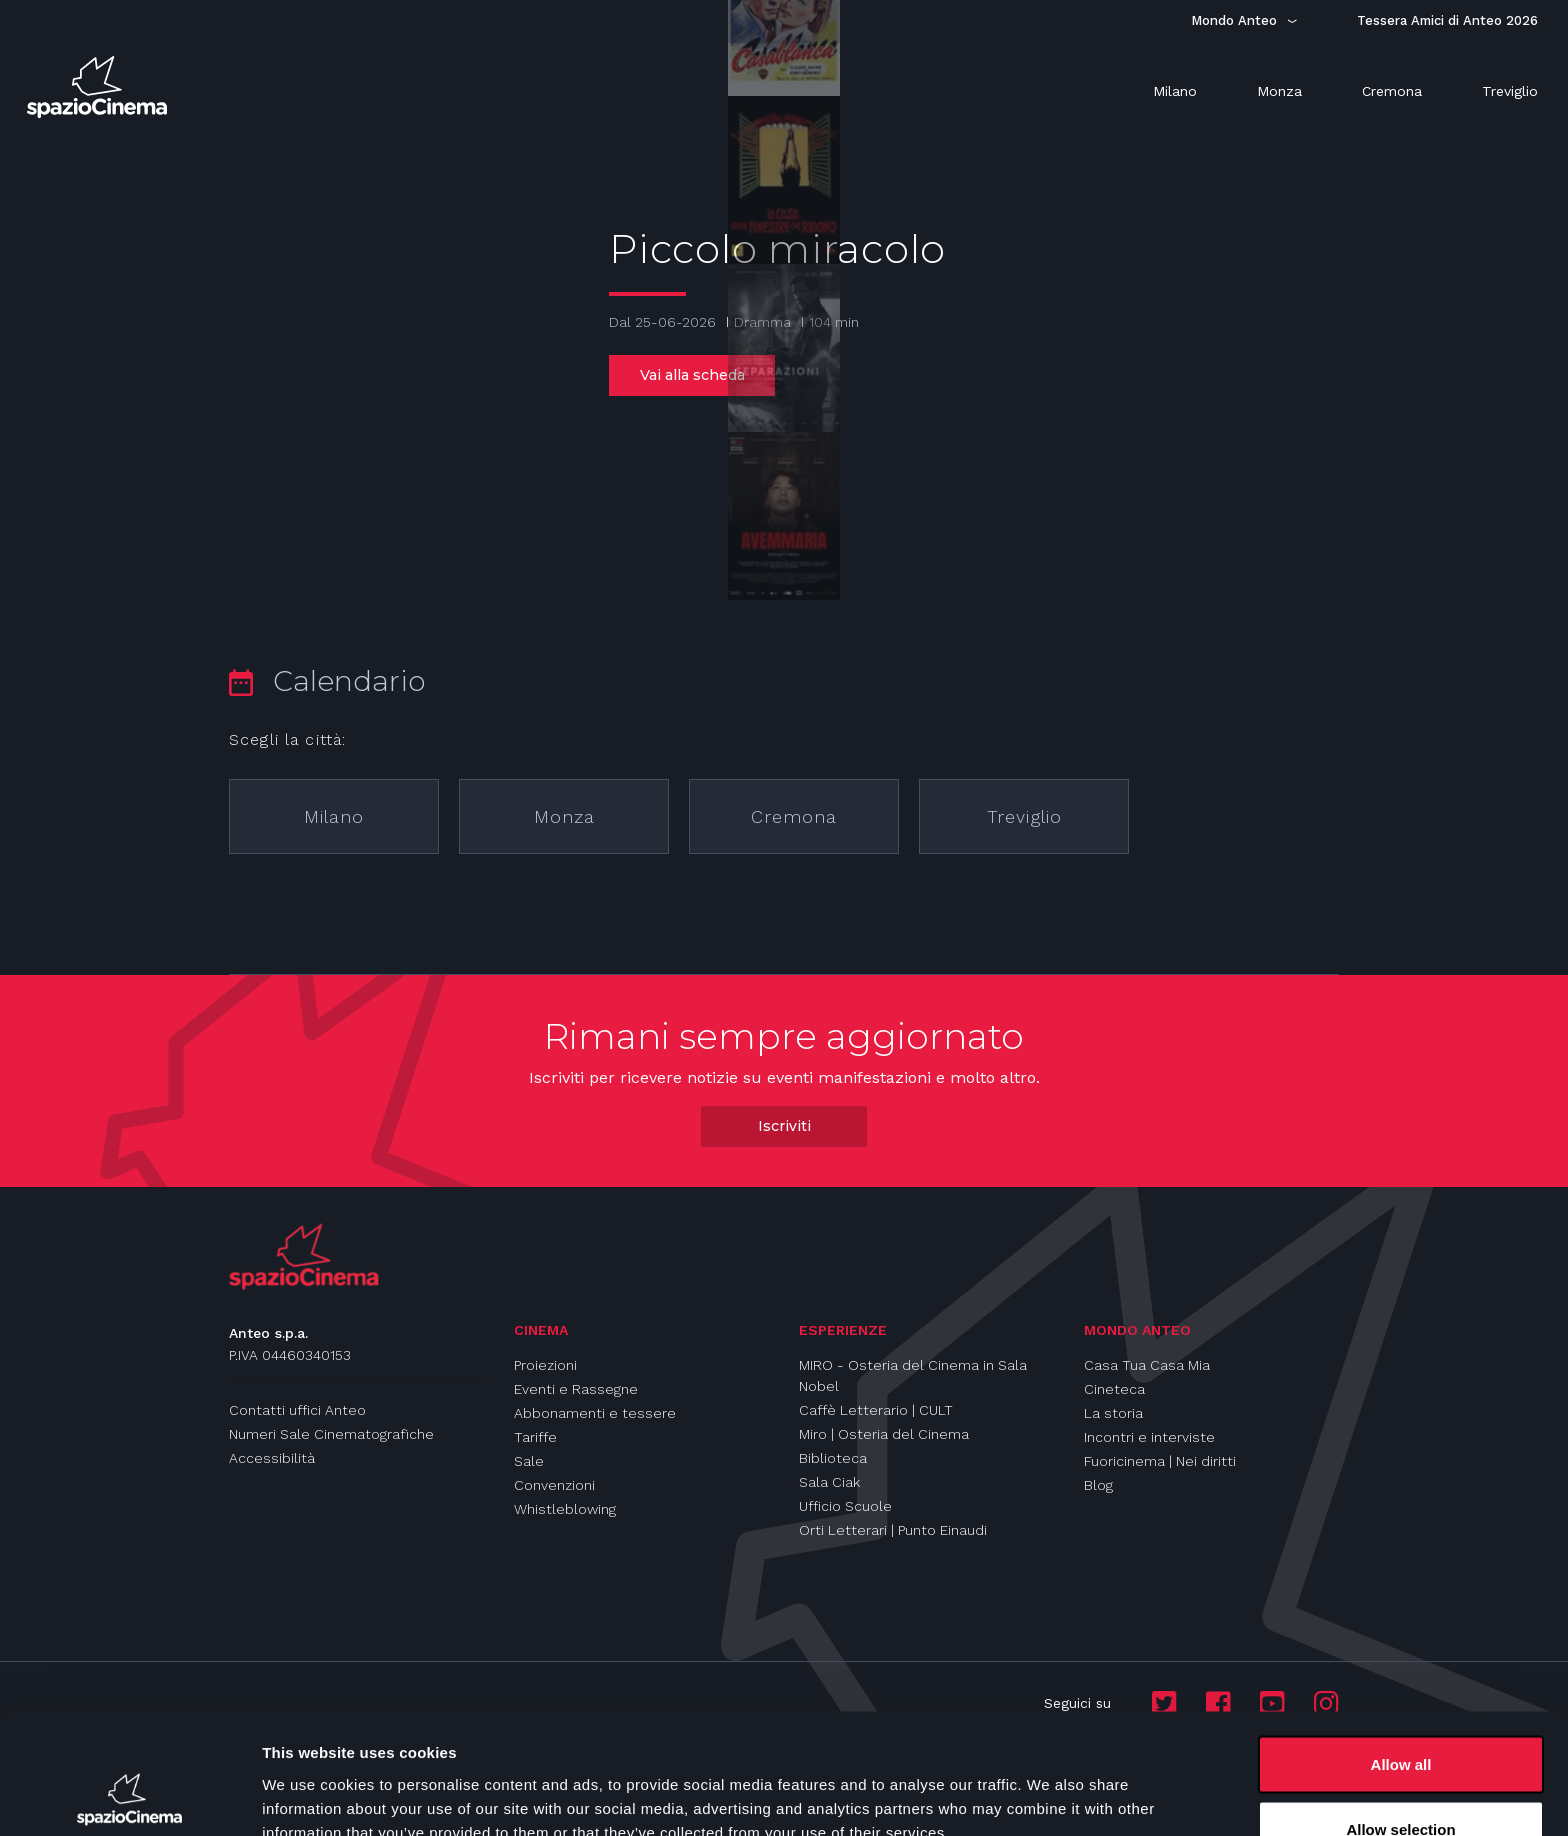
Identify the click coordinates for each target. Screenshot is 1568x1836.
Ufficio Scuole (845, 1506)
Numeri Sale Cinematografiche (331, 1434)
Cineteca (1114, 1389)
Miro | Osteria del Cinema (884, 1434)
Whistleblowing (565, 1509)
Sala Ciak (829, 1482)
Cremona (794, 816)
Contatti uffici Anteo (297, 1410)
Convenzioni (554, 1485)
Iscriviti (784, 1126)
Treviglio (1024, 816)
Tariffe (535, 1437)
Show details (1049, 1784)
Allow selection (1400, 1717)
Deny (1401, 1782)
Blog (1098, 1485)
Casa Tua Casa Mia (1147, 1365)
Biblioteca (833, 1458)
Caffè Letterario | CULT (876, 1410)
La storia (1113, 1413)
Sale (529, 1461)
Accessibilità (272, 1458)
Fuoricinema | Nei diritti (1160, 1461)
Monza (564, 816)
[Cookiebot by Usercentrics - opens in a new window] (129, 1797)
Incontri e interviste (1149, 1437)
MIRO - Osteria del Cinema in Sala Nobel (913, 1375)
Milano (334, 816)
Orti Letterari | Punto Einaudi (893, 1530)
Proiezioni (545, 1365)
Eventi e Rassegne (576, 1389)
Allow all (1401, 1651)
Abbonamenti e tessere (595, 1413)
